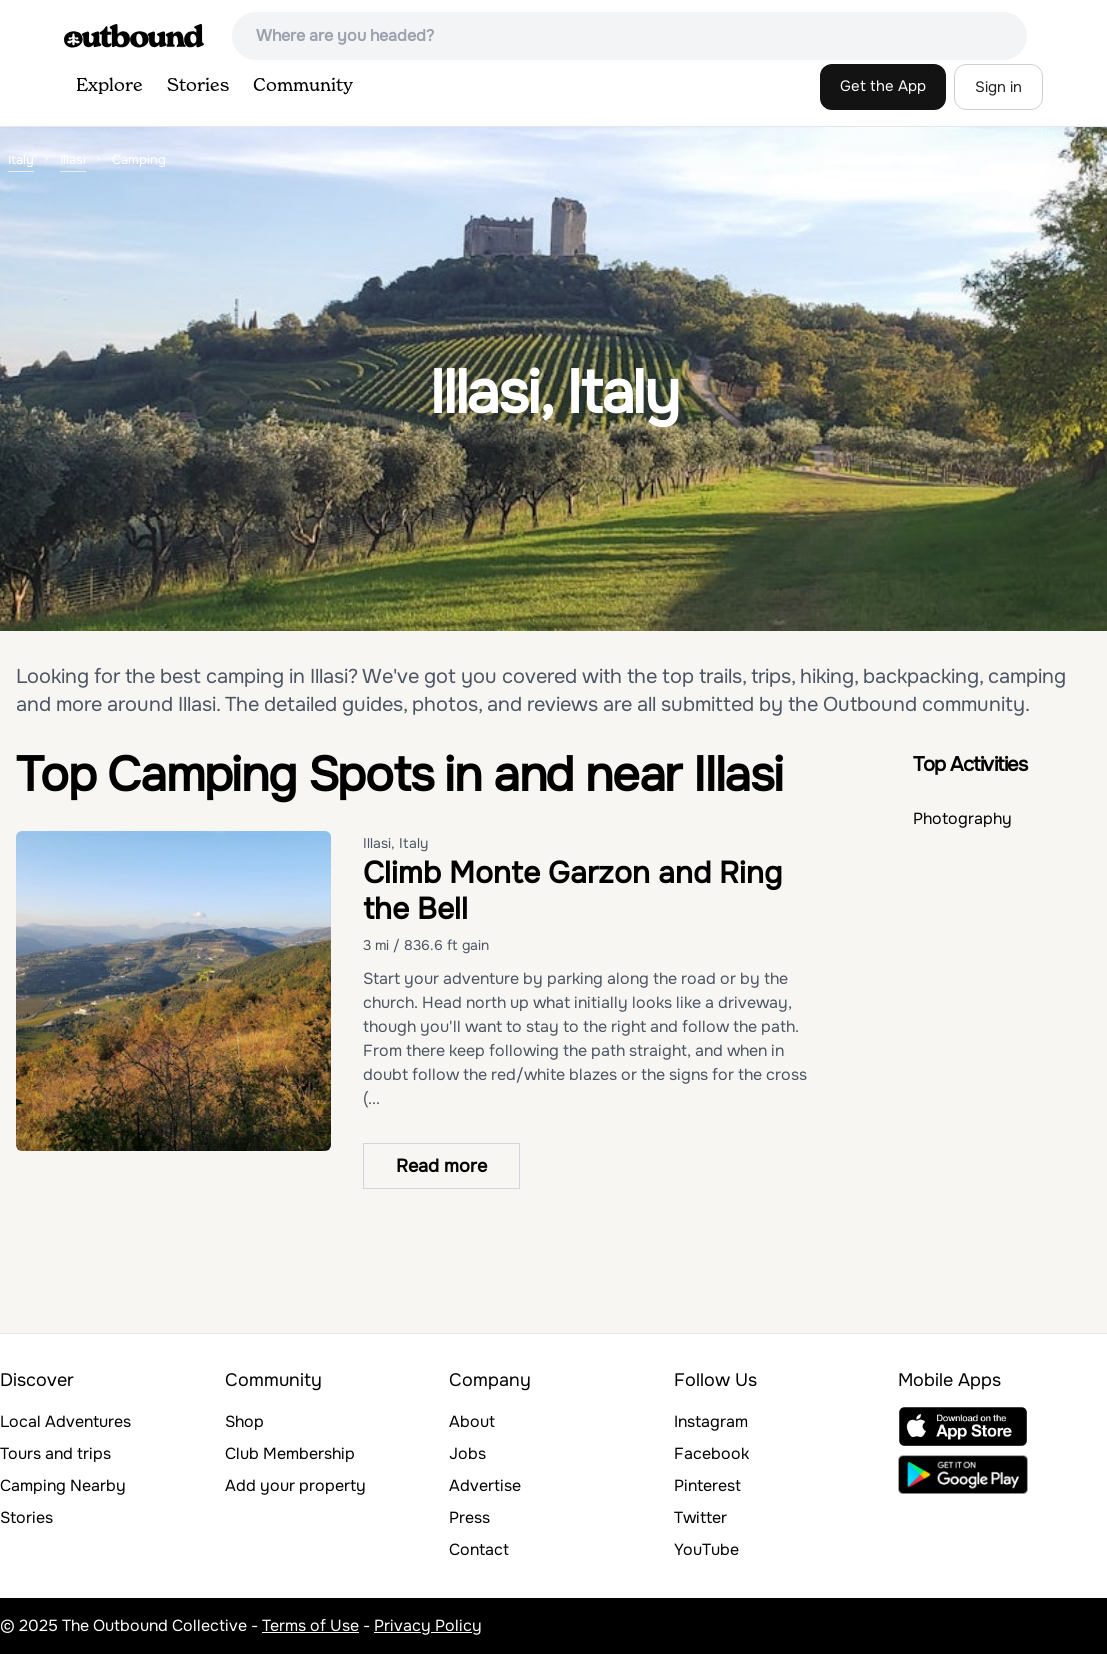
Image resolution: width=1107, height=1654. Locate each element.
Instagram (711, 1421)
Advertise (485, 1485)
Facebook (711, 1453)
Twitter (700, 1517)
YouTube (706, 1549)
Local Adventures (65, 1421)
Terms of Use (310, 1625)
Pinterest (707, 1485)
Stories (198, 86)
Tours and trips (55, 1453)
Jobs (467, 1453)
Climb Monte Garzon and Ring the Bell (572, 891)
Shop (244, 1421)
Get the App (883, 86)
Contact (479, 1549)
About (472, 1421)
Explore (109, 86)
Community (303, 86)
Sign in (998, 87)
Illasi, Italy (395, 843)
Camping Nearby (63, 1485)
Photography (962, 818)
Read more (441, 1166)
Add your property (295, 1485)
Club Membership (290, 1453)
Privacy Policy (428, 1625)
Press (469, 1517)
